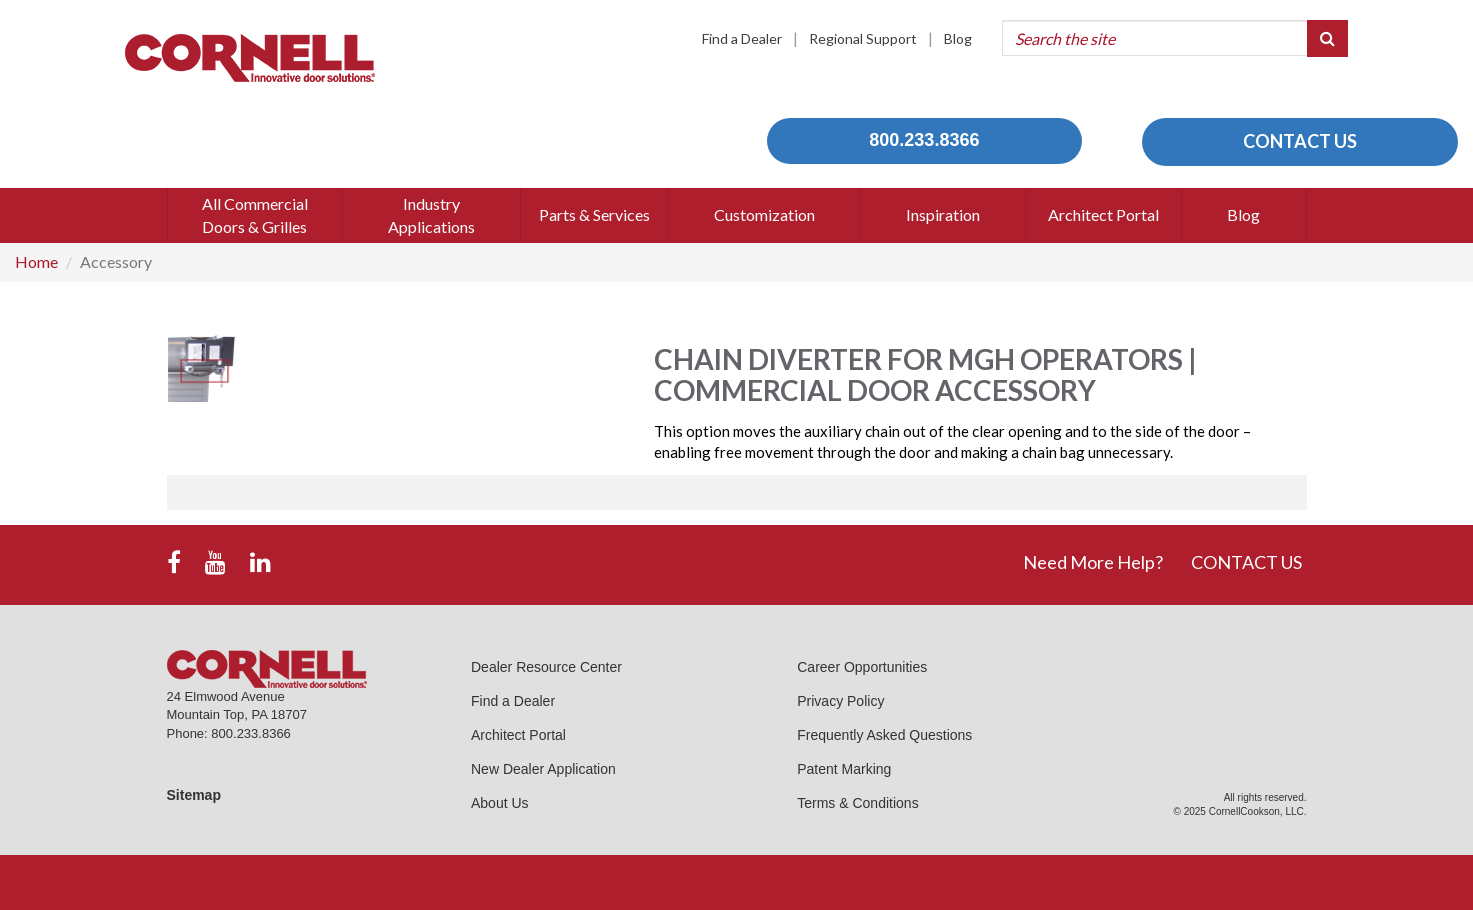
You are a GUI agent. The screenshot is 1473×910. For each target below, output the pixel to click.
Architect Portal (518, 735)
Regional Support (863, 38)
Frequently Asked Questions (884, 735)
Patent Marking (844, 769)
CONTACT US (1300, 141)
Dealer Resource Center (546, 667)
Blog (958, 38)
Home (36, 261)
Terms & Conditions (857, 803)
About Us (500, 803)
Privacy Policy (840, 701)
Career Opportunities (862, 667)
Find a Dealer (742, 38)
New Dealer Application (543, 769)
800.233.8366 (924, 140)
